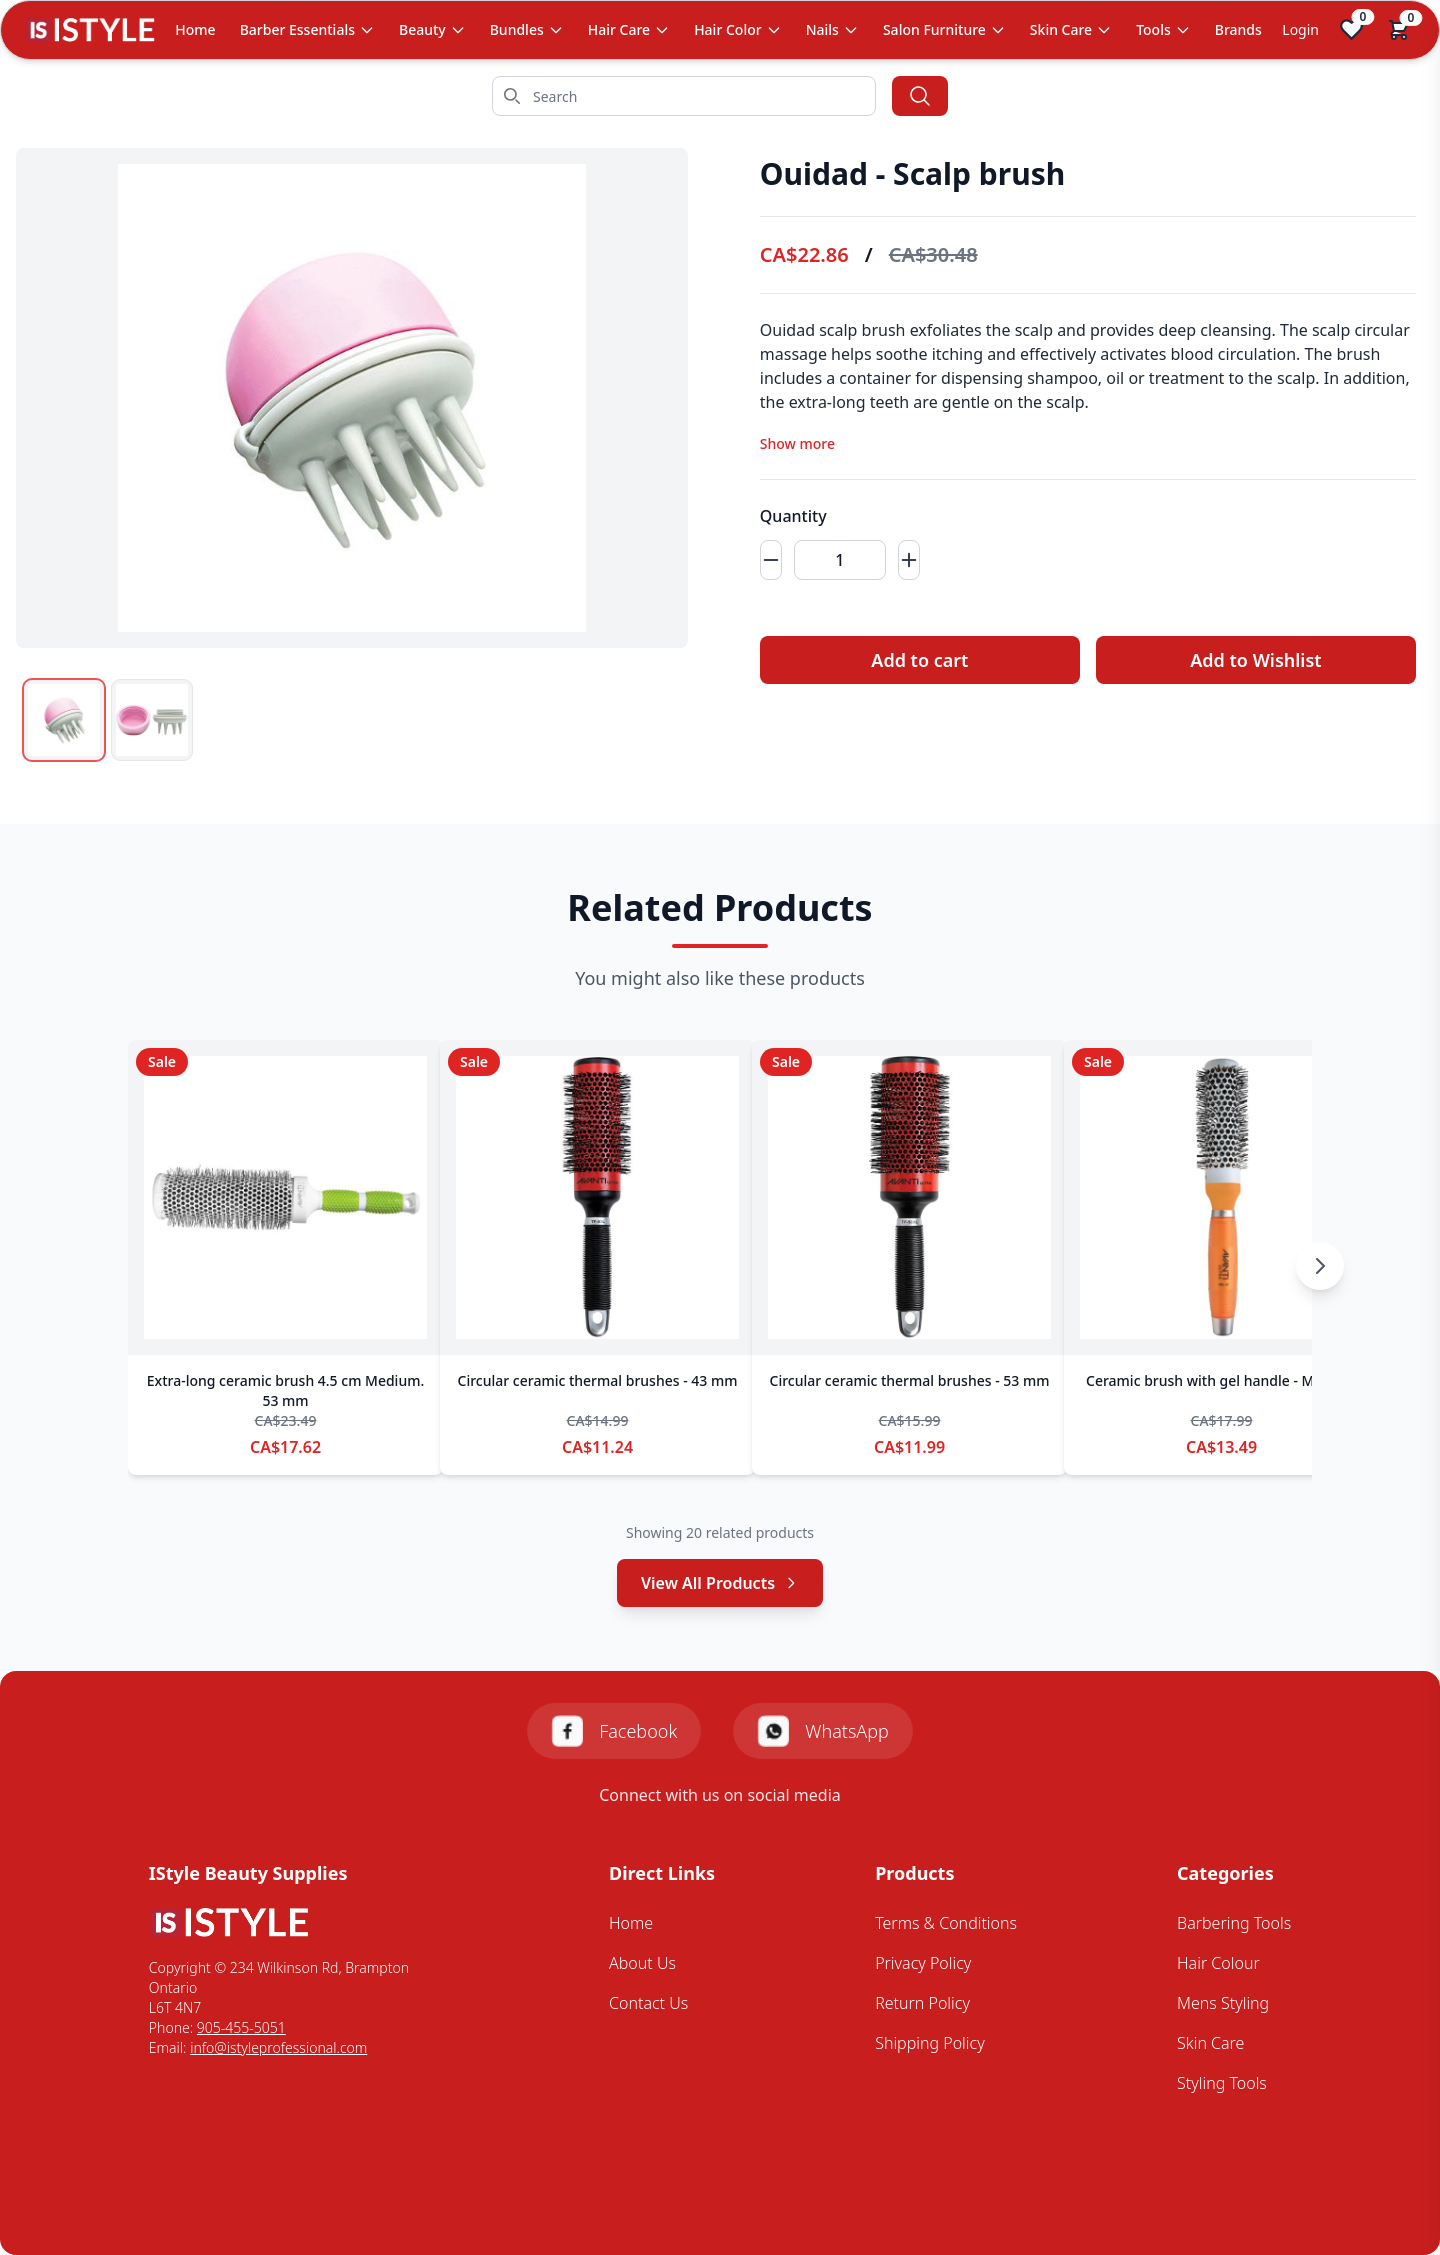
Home (195, 29)
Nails (832, 29)
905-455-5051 (241, 2027)
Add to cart (907, 660)
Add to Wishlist (1251, 660)
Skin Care (1071, 29)
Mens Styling (1223, 2003)
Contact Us (648, 2003)
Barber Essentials (307, 29)
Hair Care (629, 29)
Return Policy (922, 2003)
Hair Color (738, 29)
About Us (642, 1963)
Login (1300, 29)
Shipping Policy (930, 2043)
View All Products (720, 1583)
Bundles (527, 29)
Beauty (432, 29)
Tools (1163, 29)
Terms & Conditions (946, 1923)
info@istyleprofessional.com (278, 2047)
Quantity (777, 516)
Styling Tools (1222, 2083)
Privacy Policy (923, 1963)
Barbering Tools (1234, 1923)
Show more (781, 443)
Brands (1238, 29)
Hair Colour (1218, 1963)
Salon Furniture (944, 29)
